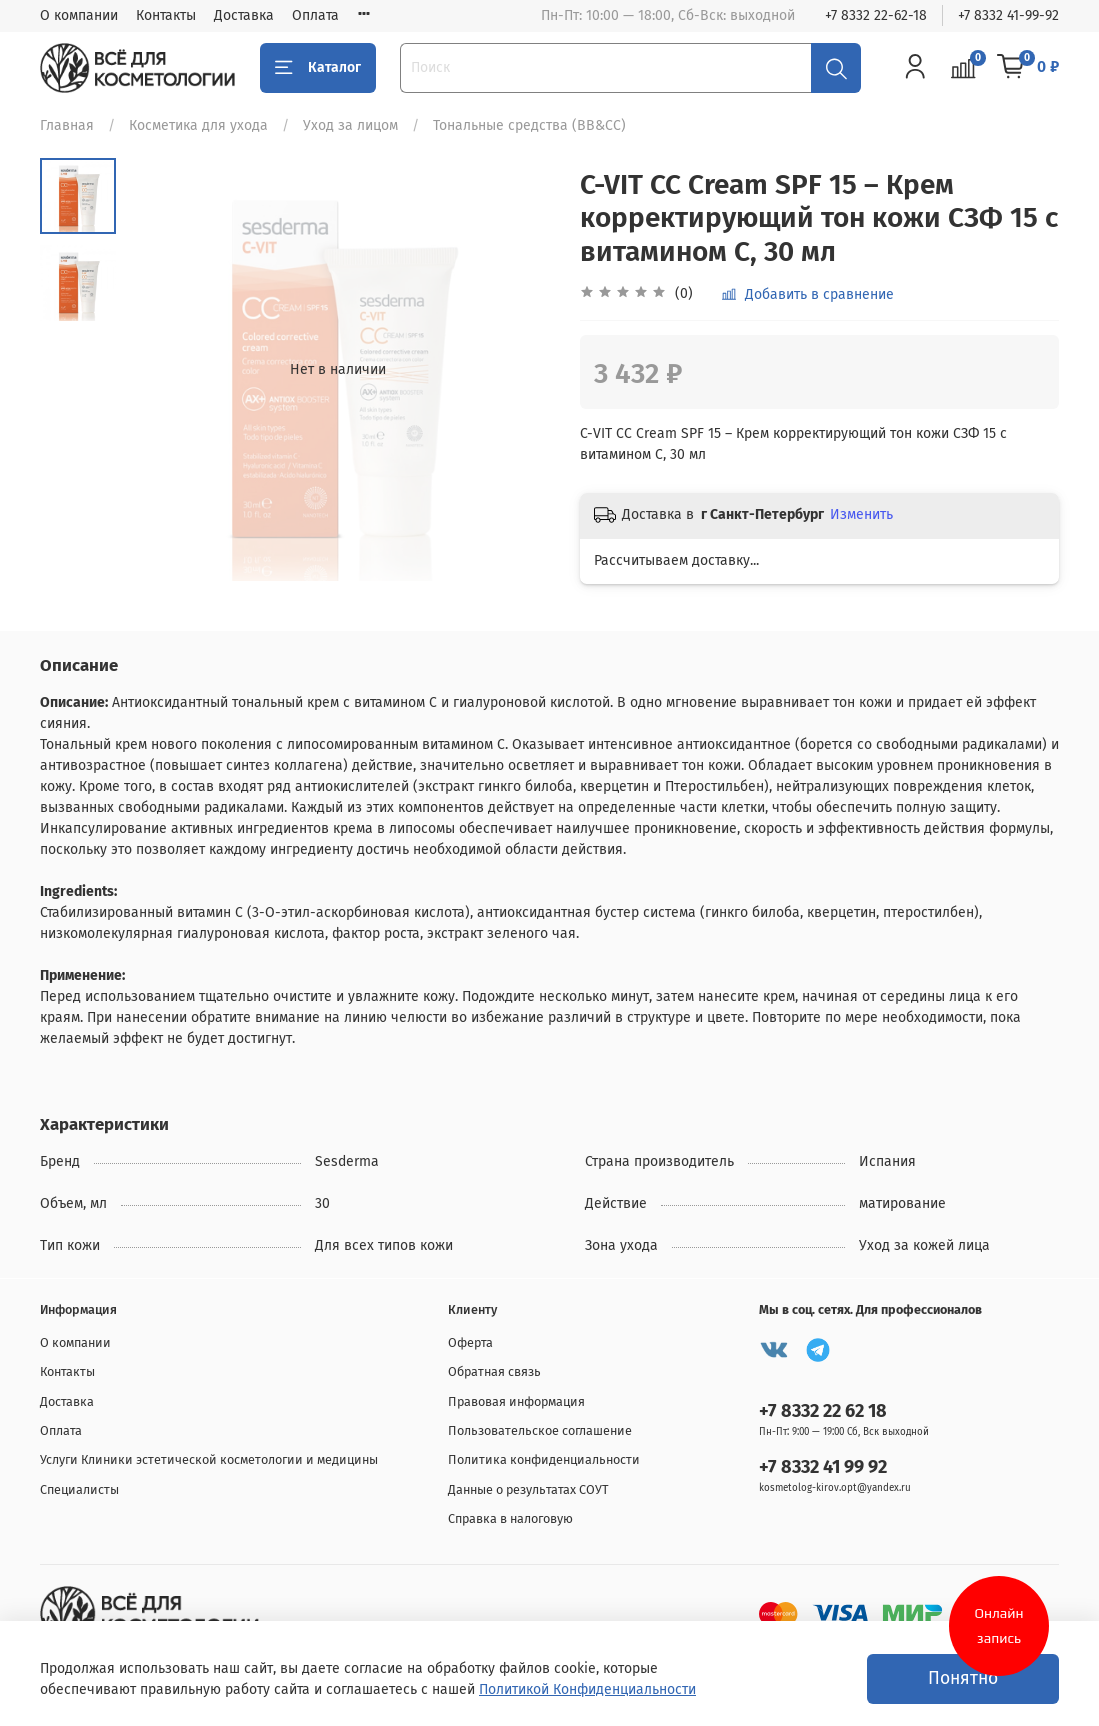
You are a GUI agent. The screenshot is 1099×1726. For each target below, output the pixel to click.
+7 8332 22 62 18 (823, 1411)
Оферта (470, 1342)
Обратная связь (494, 1371)
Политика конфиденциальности (544, 1459)
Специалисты (79, 1489)
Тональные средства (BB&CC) (529, 125)
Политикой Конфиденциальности (587, 1689)
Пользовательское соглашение (540, 1430)
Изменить (861, 514)
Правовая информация (516, 1401)
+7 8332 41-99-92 (1008, 15)
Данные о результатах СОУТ (528, 1489)
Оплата (315, 15)
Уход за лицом (350, 125)
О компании (79, 15)
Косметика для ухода (198, 125)
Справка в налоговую (510, 1518)
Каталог (318, 68)
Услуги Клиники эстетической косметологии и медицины (209, 1459)
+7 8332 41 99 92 (823, 1467)
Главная (67, 125)
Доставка (244, 15)
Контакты (166, 15)
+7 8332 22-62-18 (876, 15)
